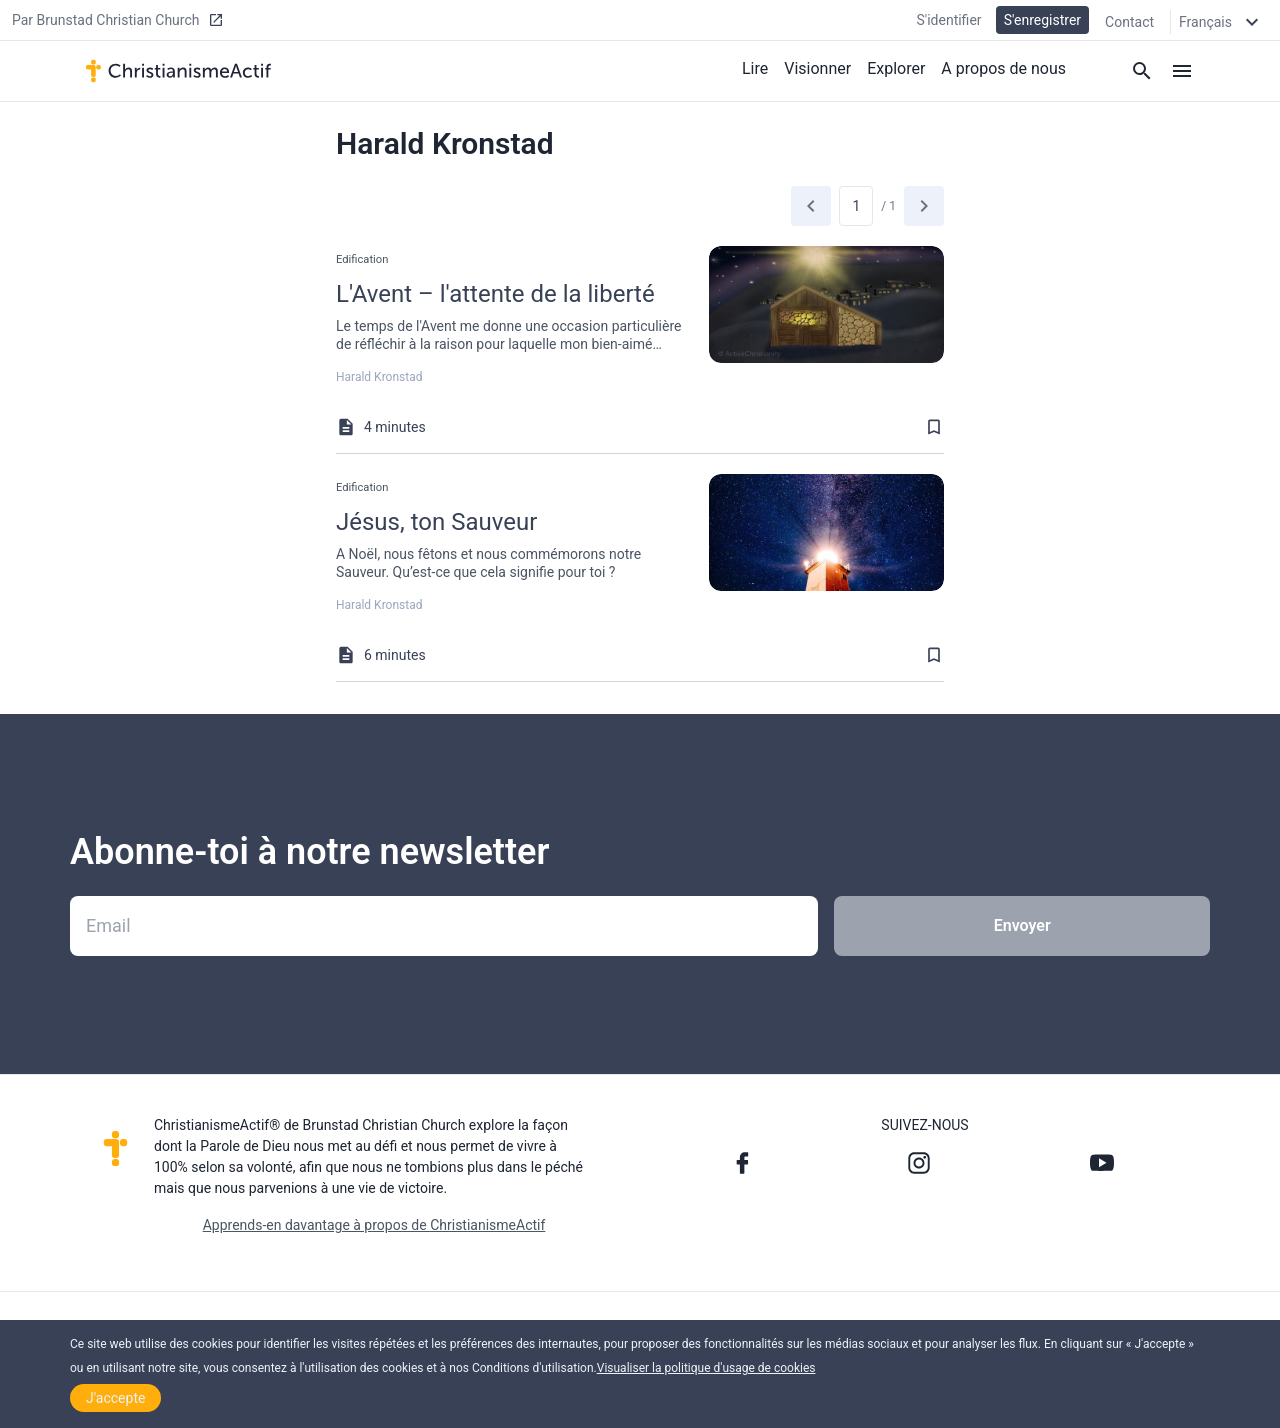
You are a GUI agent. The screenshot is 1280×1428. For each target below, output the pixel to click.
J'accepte (115, 1398)
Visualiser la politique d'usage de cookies (706, 1368)
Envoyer (1022, 925)
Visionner (817, 68)
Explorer (896, 68)
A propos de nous (1003, 68)
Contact (1129, 22)
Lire (755, 68)
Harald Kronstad (379, 377)
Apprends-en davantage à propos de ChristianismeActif (374, 1225)
